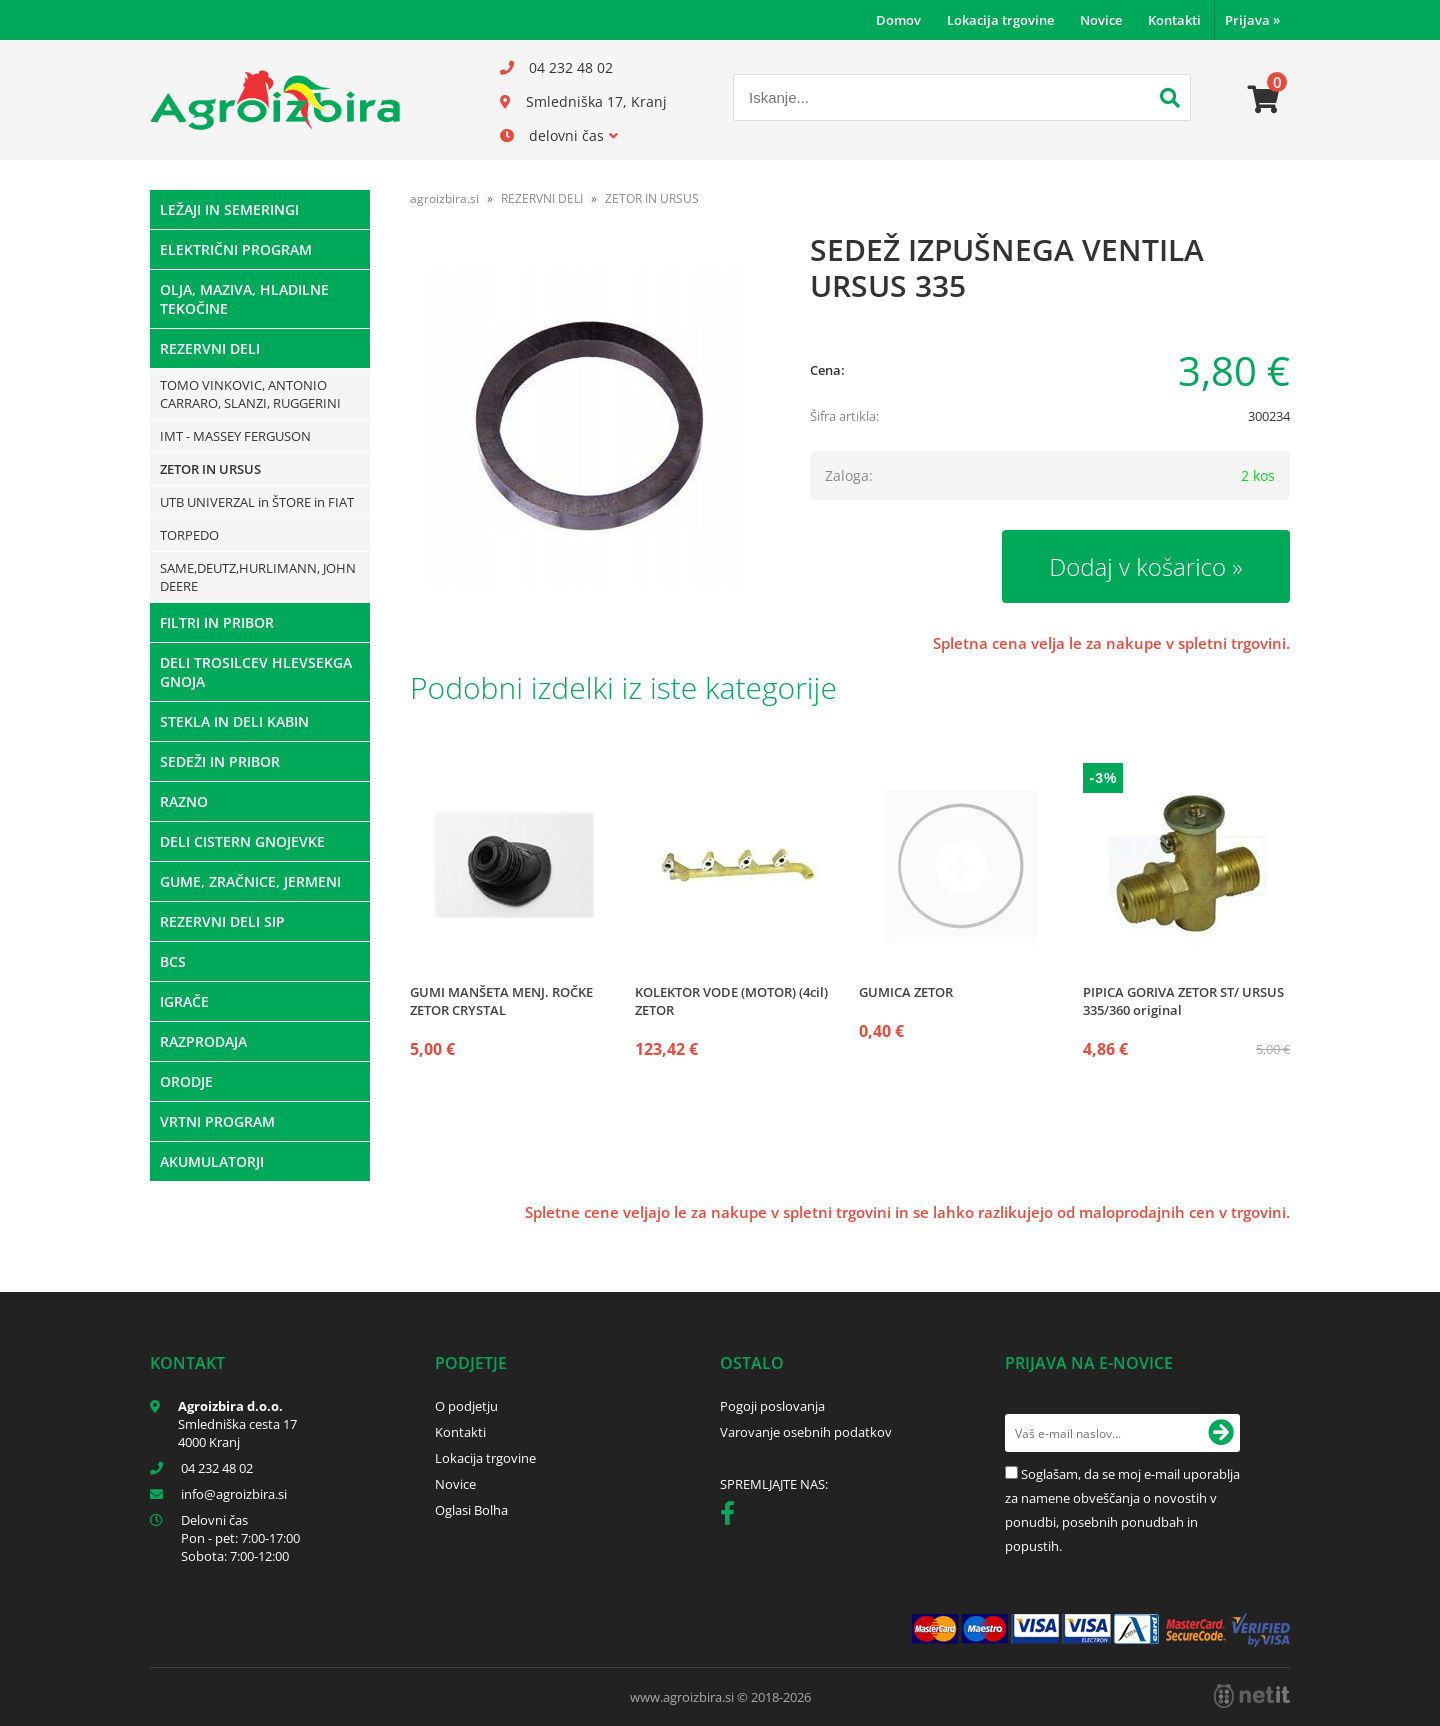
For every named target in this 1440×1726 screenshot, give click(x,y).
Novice (1101, 20)
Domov (898, 20)
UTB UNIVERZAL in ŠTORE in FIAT (257, 502)
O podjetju (466, 1406)
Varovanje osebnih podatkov (806, 1432)
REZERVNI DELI (210, 348)
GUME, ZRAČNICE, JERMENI (250, 881)
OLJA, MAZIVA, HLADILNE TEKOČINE (244, 299)
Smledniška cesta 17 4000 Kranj (237, 1433)
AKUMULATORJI (212, 1161)
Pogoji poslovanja (772, 1406)
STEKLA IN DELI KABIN (234, 721)
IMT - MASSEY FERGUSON (235, 436)
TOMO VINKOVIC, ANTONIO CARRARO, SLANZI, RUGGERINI (250, 394)
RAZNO (184, 801)
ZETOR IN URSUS (210, 469)
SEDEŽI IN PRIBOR (220, 761)
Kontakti (1174, 20)
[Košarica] (1264, 100)
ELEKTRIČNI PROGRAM (236, 249)
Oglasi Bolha (471, 1510)
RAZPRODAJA (203, 1041)
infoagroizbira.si (234, 1494)
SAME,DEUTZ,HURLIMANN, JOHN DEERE (258, 577)
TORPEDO (189, 535)
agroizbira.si (444, 198)
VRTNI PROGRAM (217, 1121)
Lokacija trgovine (1000, 20)
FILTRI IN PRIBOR (217, 622)
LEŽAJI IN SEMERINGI (229, 209)
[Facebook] (732, 1517)
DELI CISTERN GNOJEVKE (242, 841)
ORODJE (186, 1081)
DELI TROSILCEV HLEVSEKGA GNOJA (256, 672)
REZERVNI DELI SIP (222, 921)
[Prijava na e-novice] (1221, 1433)
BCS (173, 961)
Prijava (1252, 20)
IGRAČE (184, 1001)
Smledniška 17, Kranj (596, 101)
